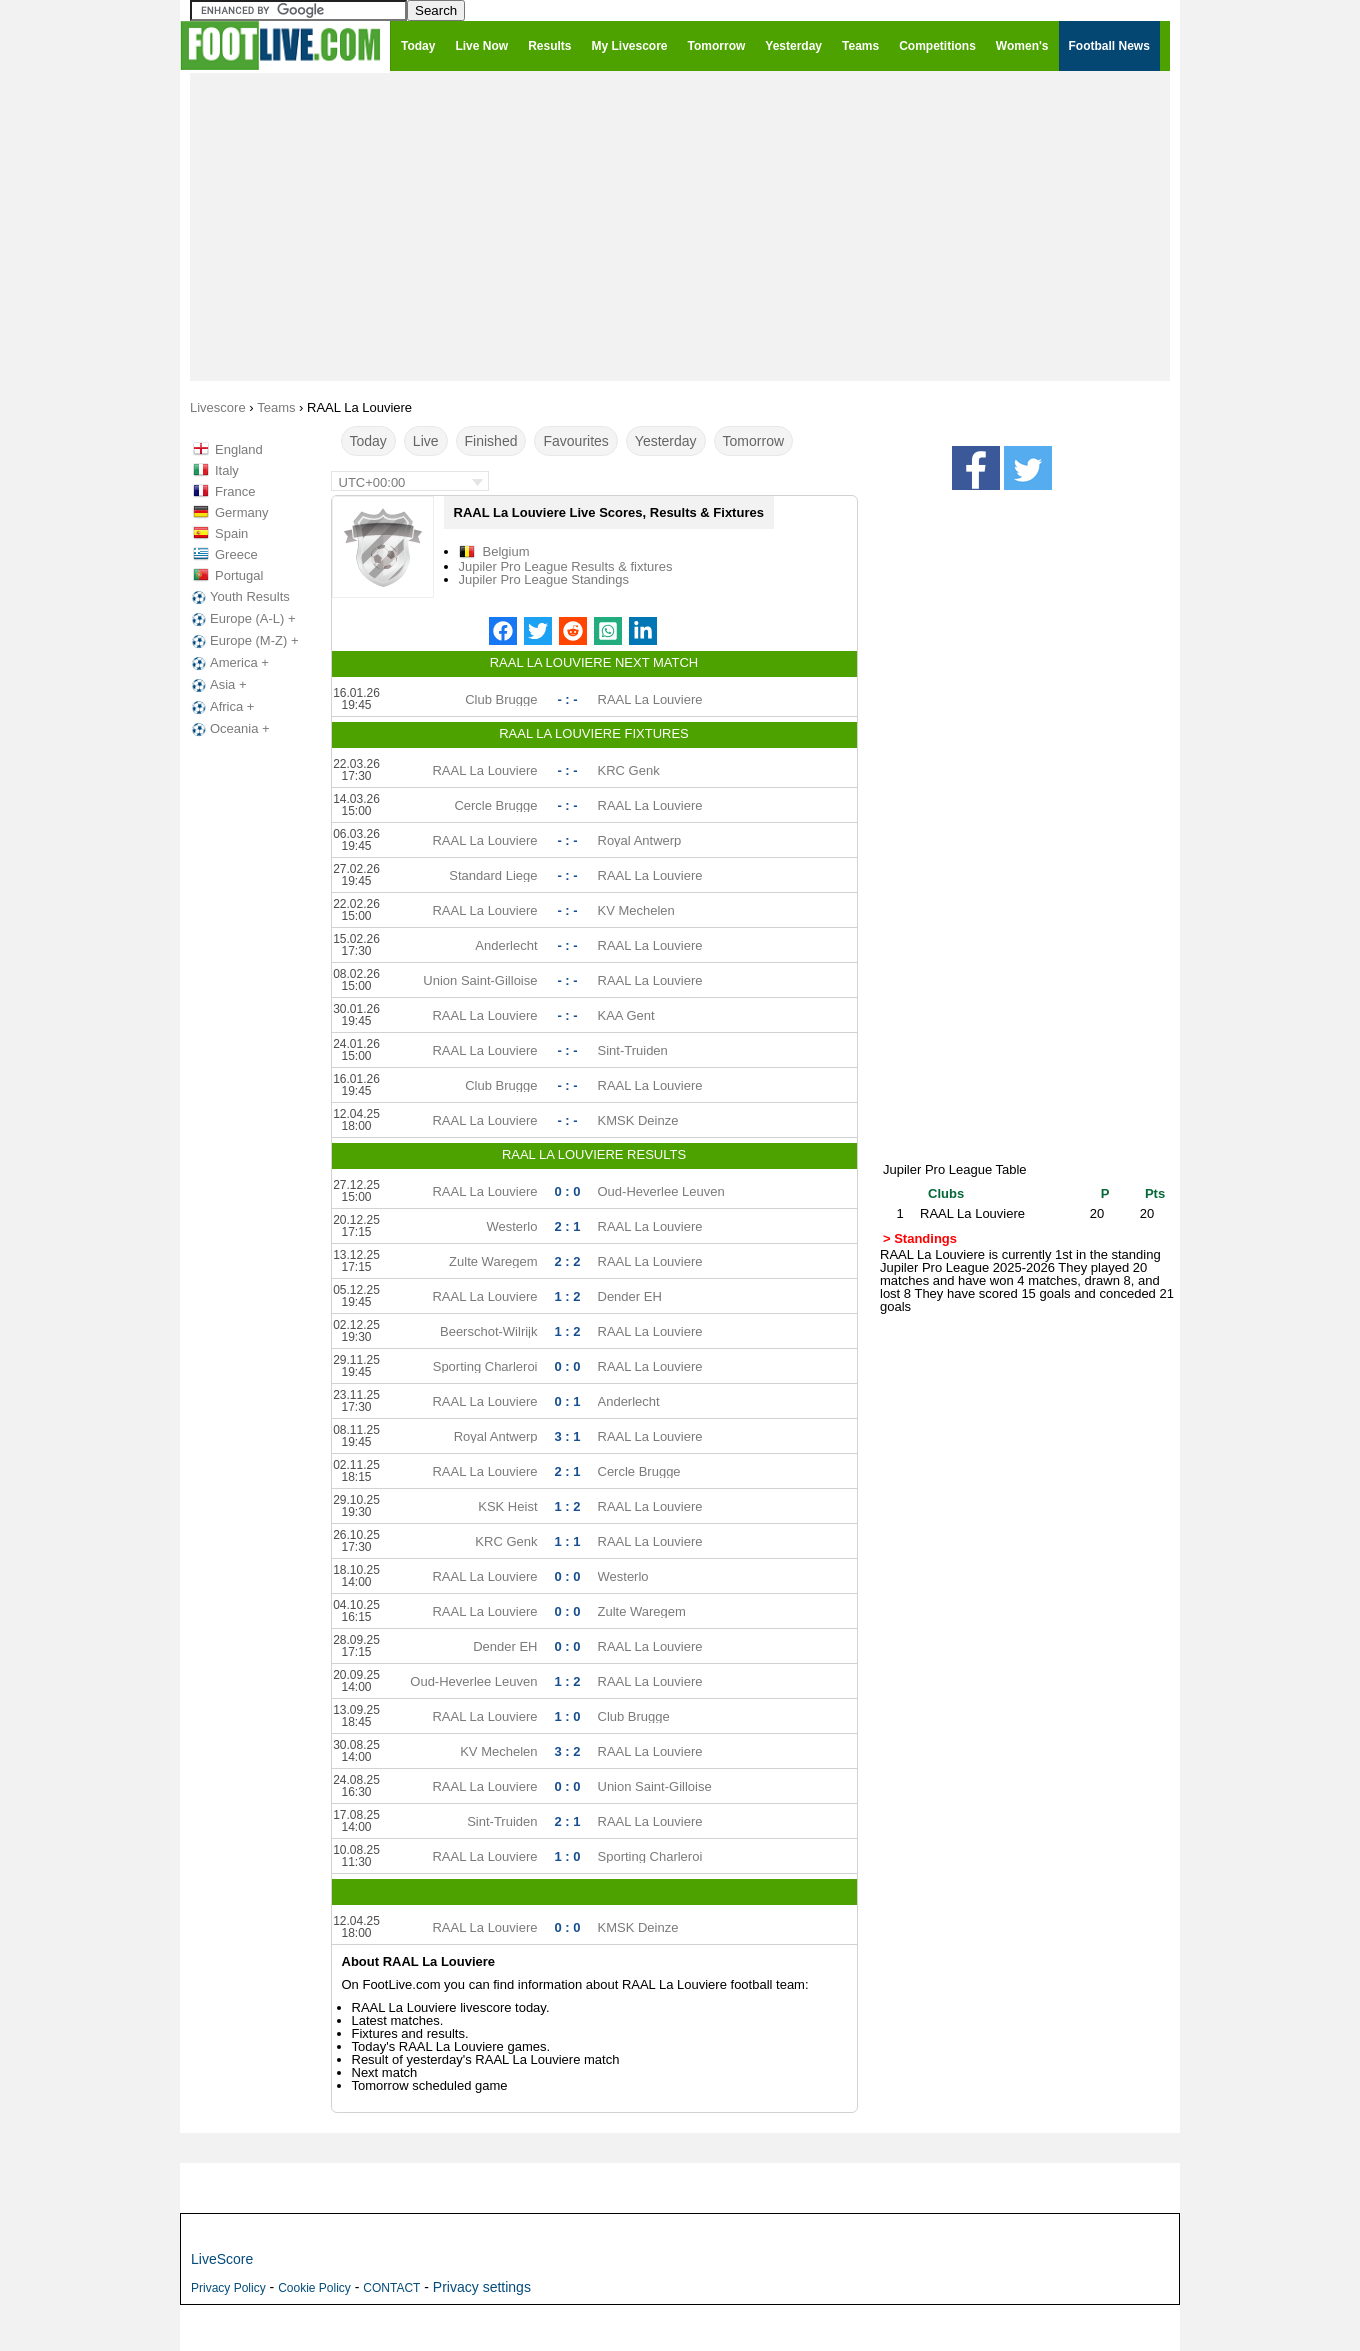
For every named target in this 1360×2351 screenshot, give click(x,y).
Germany (241, 512)
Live (426, 441)
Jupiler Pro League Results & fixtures (566, 566)
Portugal (239, 575)
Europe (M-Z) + (243, 641)
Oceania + (229, 729)
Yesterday (666, 441)
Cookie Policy (314, 2288)
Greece (236, 554)
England (239, 449)
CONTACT (391, 2288)
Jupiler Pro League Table (955, 1169)
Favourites (575, 441)
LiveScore (222, 2259)
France (235, 491)
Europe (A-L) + (242, 619)
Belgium (506, 551)
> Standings (920, 1238)
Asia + (217, 685)
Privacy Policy (228, 2288)
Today (368, 441)
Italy (227, 470)
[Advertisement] (680, 226)
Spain (231, 533)
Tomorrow (753, 441)
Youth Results (239, 597)
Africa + (221, 707)
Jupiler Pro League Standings (544, 579)
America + (228, 663)
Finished (491, 441)
